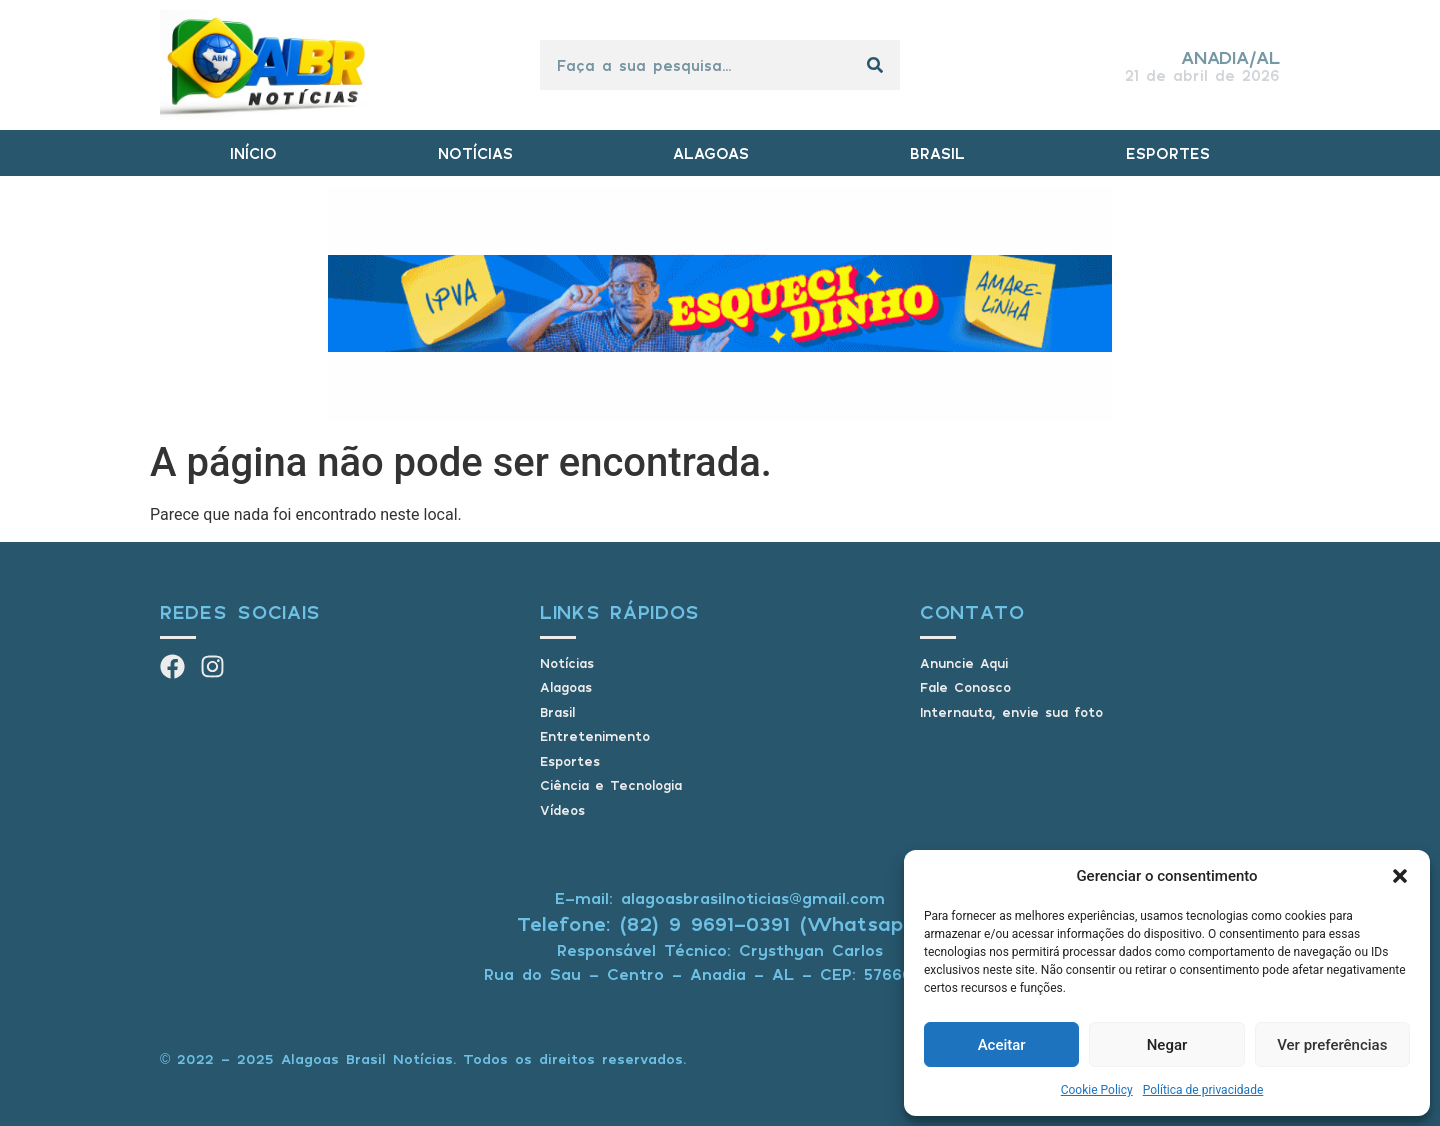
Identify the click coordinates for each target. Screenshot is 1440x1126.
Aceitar (1002, 1045)
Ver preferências (1332, 1045)
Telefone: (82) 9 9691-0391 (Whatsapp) (720, 923)
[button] (1400, 876)
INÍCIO (253, 153)
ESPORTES (1168, 153)
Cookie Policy (1097, 1090)
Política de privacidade (1203, 1090)
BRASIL (937, 153)
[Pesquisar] (875, 65)
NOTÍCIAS (475, 153)
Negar (1167, 1045)
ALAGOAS (711, 153)
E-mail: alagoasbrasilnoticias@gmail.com (720, 898)
